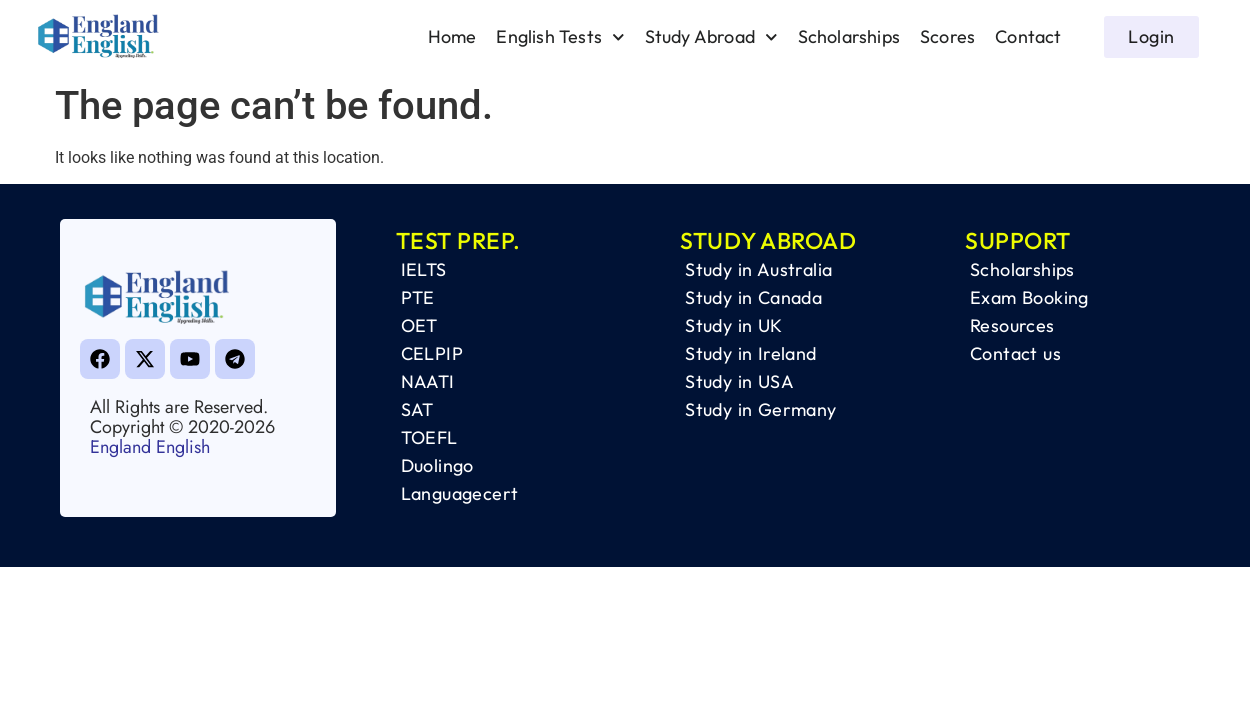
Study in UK (733, 325)
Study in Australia (758, 269)
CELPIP (432, 353)
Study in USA (739, 381)
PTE (418, 297)
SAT (417, 409)
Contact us (1015, 353)
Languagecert (460, 493)
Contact (1028, 36)
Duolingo (437, 465)
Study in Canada (753, 297)
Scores (947, 36)
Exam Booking (1029, 297)
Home (452, 36)
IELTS (424, 269)
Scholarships (849, 36)
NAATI (428, 381)
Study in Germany (760, 409)
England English (150, 447)
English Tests (560, 37)
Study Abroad (711, 37)
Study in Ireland (750, 353)
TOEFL (429, 437)
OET (419, 325)
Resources (1012, 325)
